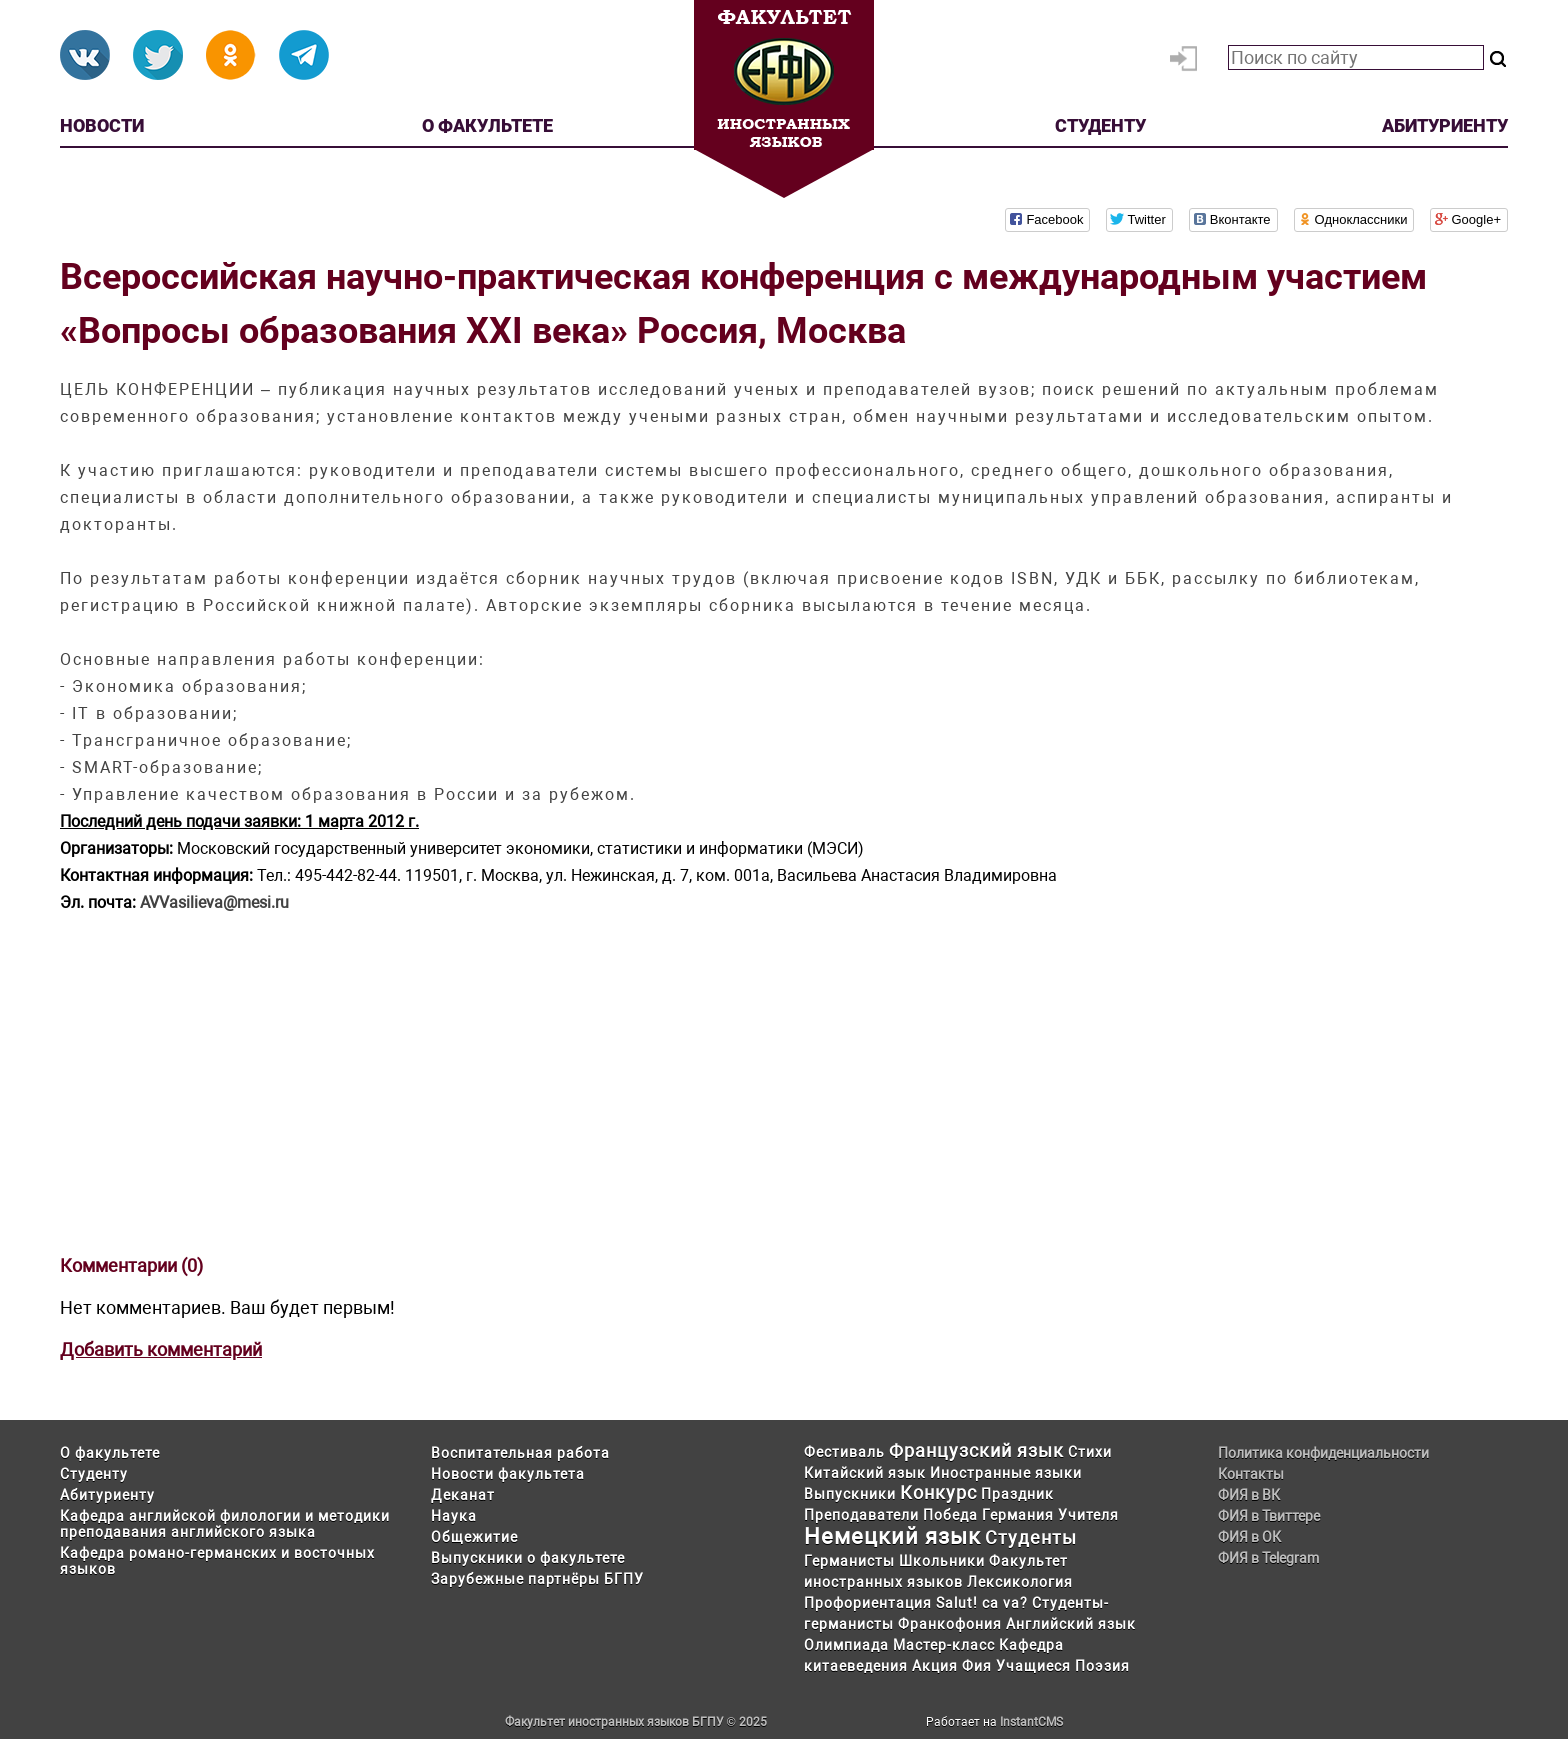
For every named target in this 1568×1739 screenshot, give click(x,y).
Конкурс (938, 1492)
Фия (977, 1666)
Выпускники (850, 1494)
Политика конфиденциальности (1323, 1453)
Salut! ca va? (982, 1603)
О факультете (487, 125)
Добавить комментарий (161, 1349)
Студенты (1031, 1537)
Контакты (1251, 1474)
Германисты (849, 1561)
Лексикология (1020, 1582)
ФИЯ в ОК (1249, 1537)
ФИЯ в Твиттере (1269, 1516)
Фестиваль (844, 1452)
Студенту (1100, 125)
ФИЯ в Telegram (1268, 1558)
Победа (950, 1515)
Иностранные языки (1006, 1473)
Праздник (1017, 1494)
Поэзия (1102, 1666)
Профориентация (868, 1603)
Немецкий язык (892, 1536)
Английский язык (1071, 1624)
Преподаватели (861, 1515)
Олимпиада (846, 1645)
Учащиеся (1033, 1666)
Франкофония (950, 1624)
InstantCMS (1031, 1722)
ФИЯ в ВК (1249, 1495)
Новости (102, 125)
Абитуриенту (1445, 125)
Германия (1018, 1515)
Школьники (942, 1561)
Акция (935, 1666)
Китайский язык (865, 1473)
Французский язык (976, 1450)
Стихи (1090, 1452)
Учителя (1088, 1515)
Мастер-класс (944, 1645)
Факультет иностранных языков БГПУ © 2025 (636, 1722)
